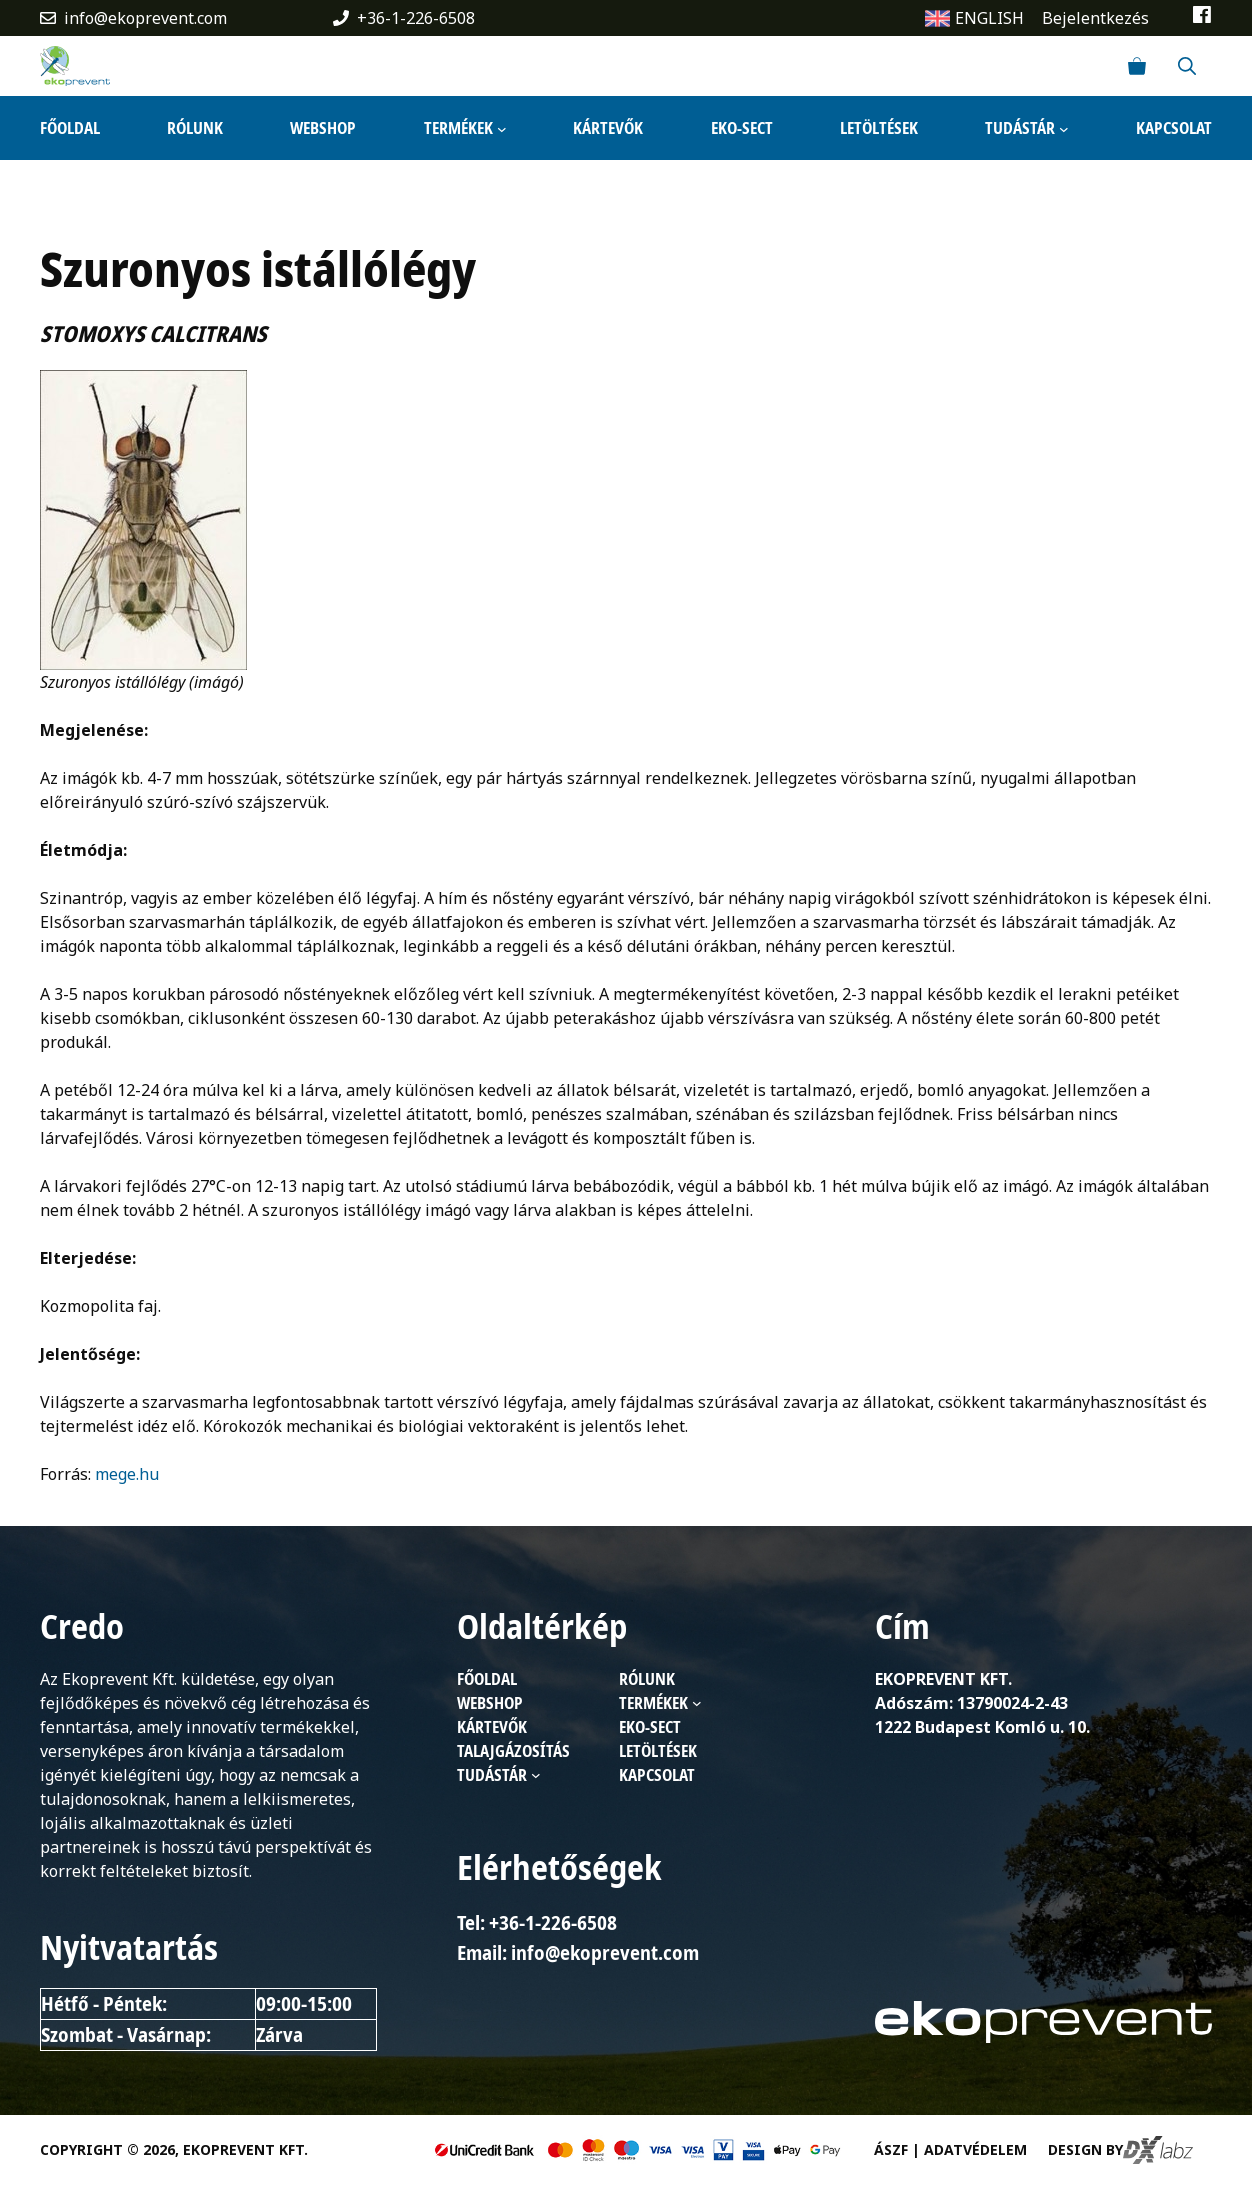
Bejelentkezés (1095, 18)
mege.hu (127, 1474)
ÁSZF (891, 2149)
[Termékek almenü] (502, 128)
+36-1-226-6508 (416, 18)
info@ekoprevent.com (145, 18)
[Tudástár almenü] (1064, 128)
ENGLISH (989, 18)
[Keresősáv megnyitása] (1187, 66)
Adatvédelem (975, 2149)
